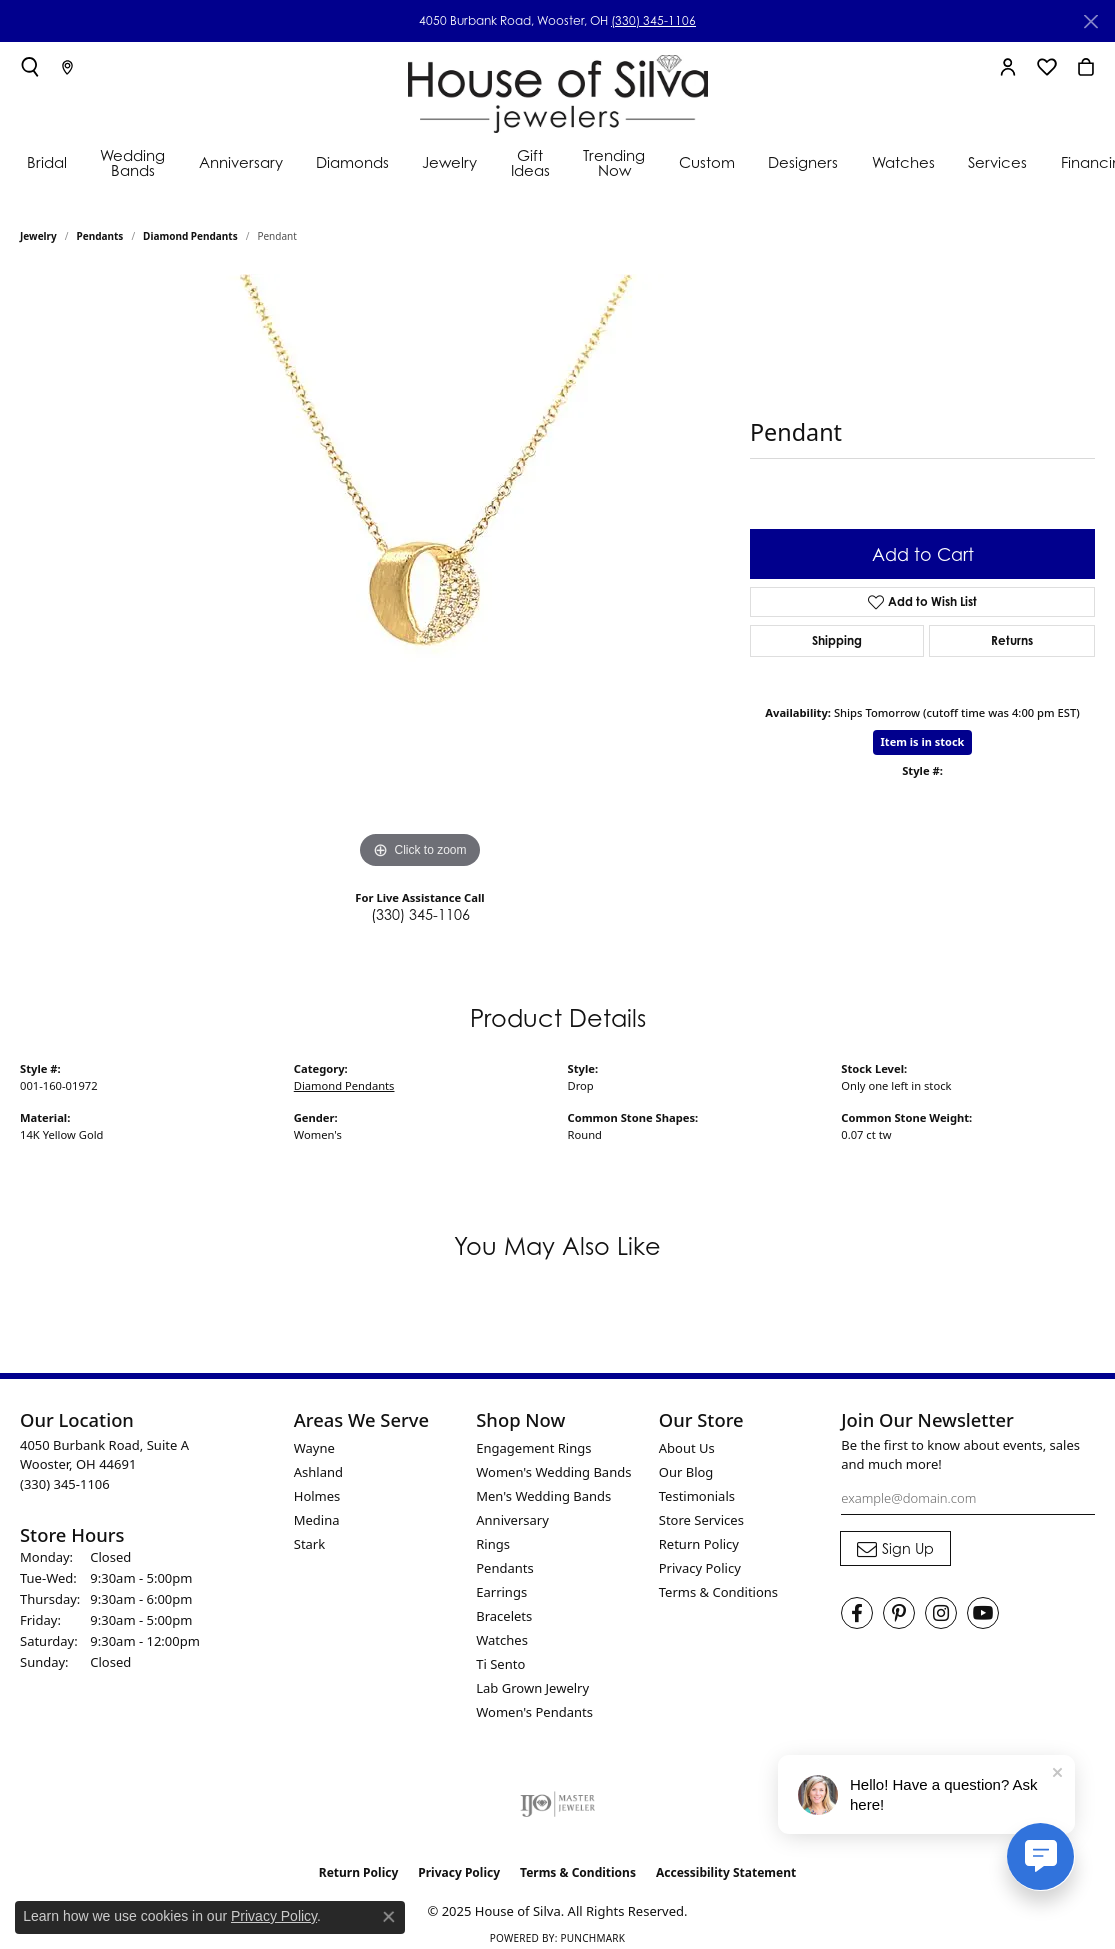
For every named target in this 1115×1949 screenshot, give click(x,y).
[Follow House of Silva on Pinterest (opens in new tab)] (899, 1613)
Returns (1012, 640)
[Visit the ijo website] (557, 1804)
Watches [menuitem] (502, 1640)
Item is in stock (923, 741)
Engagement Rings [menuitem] (533, 1448)
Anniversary (241, 162)
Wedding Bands (132, 163)
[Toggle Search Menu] (30, 67)
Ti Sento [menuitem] (500, 1664)
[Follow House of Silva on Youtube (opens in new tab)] (983, 1613)
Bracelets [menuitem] (504, 1616)
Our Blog (686, 1472)
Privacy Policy (700, 1568)
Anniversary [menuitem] (512, 1520)
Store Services (701, 1520)
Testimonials (697, 1496)
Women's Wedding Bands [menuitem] (553, 1472)
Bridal (47, 162)
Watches (903, 162)
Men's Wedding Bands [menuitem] (543, 1496)
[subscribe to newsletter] (895, 1549)
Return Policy (699, 1544)
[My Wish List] (1047, 67)
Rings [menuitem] (493, 1544)
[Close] (1090, 21)
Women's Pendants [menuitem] (534, 1712)
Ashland (318, 1472)
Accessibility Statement (726, 1872)
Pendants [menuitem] (504, 1568)
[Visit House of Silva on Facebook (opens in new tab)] (857, 1613)
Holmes (317, 1496)
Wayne (314, 1448)
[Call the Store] (65, 1484)
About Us (687, 1448)
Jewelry (449, 162)
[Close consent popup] (389, 1917)
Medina (317, 1520)
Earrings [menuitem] (501, 1592)
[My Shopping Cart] (1086, 67)
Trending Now (614, 163)
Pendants (100, 236)
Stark (309, 1544)
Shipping (837, 640)
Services (997, 162)
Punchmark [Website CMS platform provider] (592, 1938)
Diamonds (352, 162)
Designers (803, 162)
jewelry (38, 236)
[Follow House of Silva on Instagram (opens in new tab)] (941, 1613)
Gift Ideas (530, 163)
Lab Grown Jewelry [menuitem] (532, 1688)
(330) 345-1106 (653, 20)
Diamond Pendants (190, 236)
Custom (707, 162)
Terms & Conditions (718, 1592)
